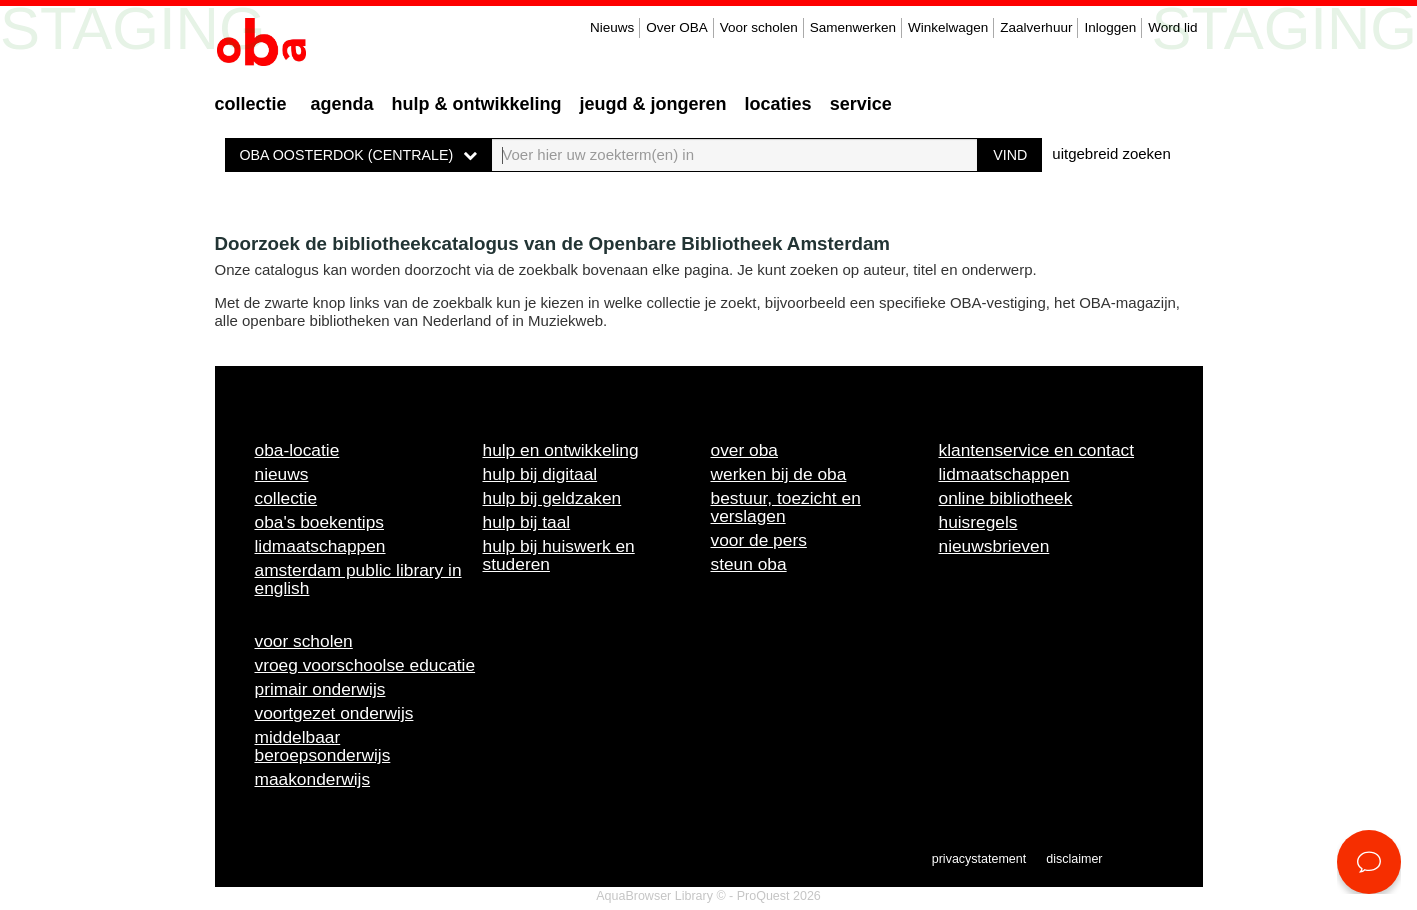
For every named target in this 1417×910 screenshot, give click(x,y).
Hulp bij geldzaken (552, 498)
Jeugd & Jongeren (653, 104)
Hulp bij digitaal (540, 474)
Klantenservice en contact (1037, 450)
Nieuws (612, 27)
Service (861, 104)
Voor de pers (759, 540)
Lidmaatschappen (320, 546)
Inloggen (1110, 27)
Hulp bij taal (527, 522)
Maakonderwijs (313, 779)
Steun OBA (749, 564)
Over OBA (677, 27)
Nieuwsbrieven (994, 546)
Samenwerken (853, 27)
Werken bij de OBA (779, 474)
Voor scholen (759, 27)
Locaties (778, 104)
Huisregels (978, 522)
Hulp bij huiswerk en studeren (559, 555)
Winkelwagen (948, 27)
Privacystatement (979, 859)
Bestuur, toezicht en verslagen (786, 507)
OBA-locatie (297, 450)
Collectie (251, 104)
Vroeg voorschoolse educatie (365, 665)
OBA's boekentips (320, 522)
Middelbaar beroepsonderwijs (323, 746)
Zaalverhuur (1036, 27)
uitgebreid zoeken (1111, 153)
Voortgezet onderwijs (334, 713)
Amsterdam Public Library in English (358, 579)
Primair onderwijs (320, 689)
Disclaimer (1074, 859)
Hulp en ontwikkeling (561, 450)
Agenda (342, 104)
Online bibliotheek (1006, 498)
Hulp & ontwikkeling (477, 104)
